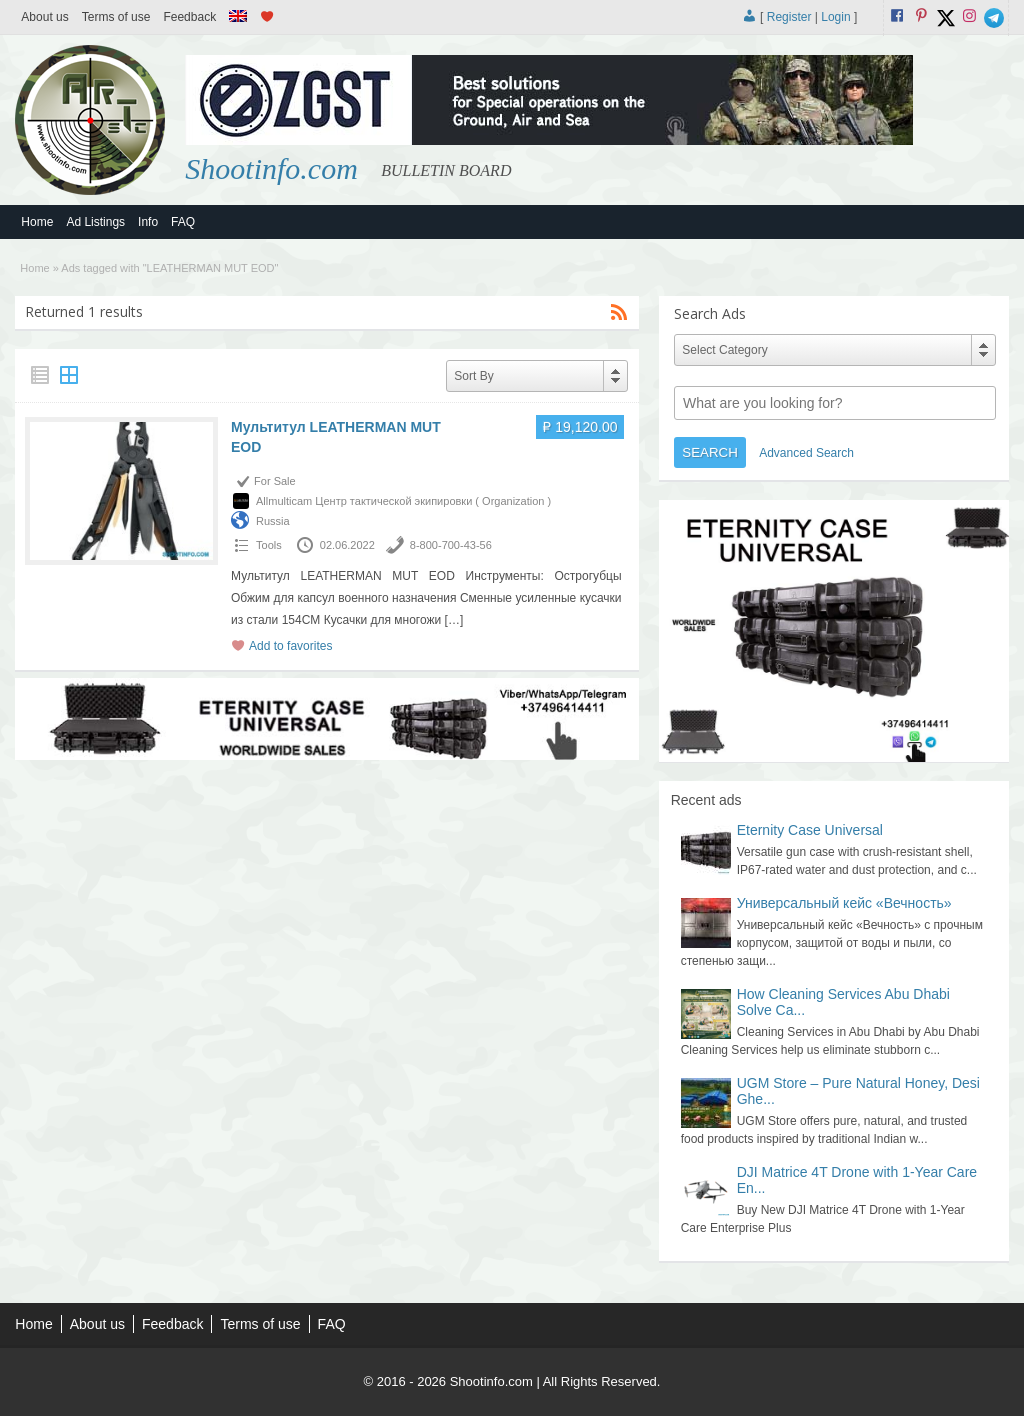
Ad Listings (95, 222)
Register (789, 17)
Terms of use (116, 17)
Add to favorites (290, 646)
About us (44, 17)
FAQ (183, 222)
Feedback (189, 17)
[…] (454, 620)
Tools (269, 545)
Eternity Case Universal (810, 830)
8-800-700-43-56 (451, 545)
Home (37, 222)
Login (835, 17)
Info (148, 222)
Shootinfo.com (271, 168)
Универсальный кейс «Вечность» (844, 903)
